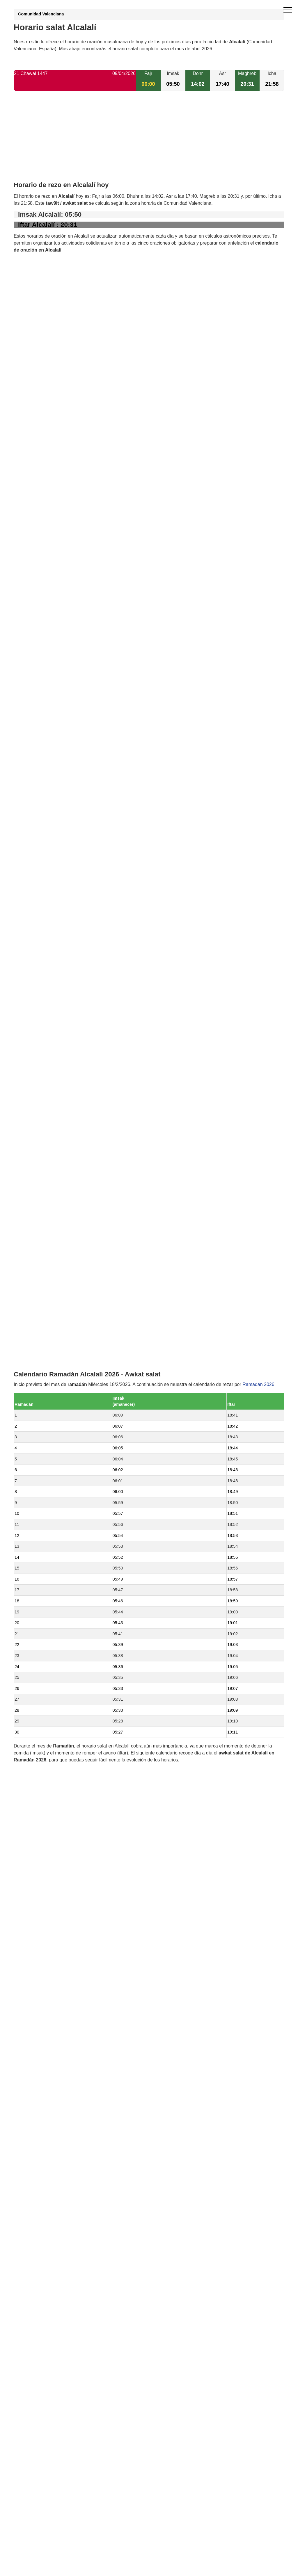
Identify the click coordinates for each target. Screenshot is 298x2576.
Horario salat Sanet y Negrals (57, 1307)
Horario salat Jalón (46, 1287)
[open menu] (287, 10)
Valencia (35, 1435)
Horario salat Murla (46, 1248)
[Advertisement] (149, 141)
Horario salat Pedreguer (51, 1317)
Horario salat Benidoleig (51, 1238)
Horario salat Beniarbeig (52, 1337)
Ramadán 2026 (258, 819)
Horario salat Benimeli (49, 1376)
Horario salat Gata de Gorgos (57, 1406)
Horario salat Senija (47, 1327)
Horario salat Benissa (49, 1426)
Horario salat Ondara (48, 1396)
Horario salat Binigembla (52, 1346)
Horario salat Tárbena (49, 1366)
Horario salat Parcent (48, 1257)
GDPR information (33, 1625)
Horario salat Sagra (47, 1356)
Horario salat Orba (46, 1267)
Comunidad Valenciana (41, 14)
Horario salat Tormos (48, 1297)
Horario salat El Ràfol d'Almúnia (59, 1386)
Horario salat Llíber (46, 1277)
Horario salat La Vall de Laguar (59, 1416)
